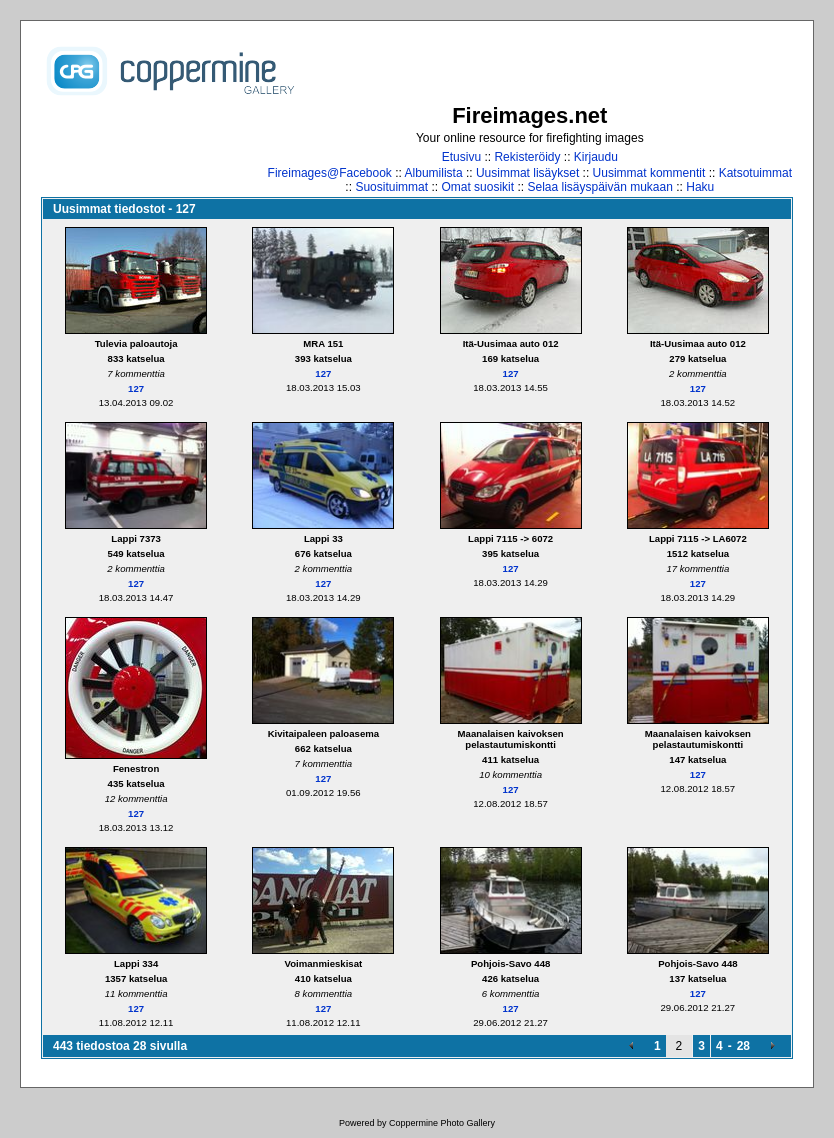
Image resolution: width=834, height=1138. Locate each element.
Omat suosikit (477, 187)
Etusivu (461, 157)
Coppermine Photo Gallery (442, 1123)
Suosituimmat (391, 187)
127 (136, 388)
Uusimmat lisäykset (527, 173)
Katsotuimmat (755, 173)
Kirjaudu (596, 157)
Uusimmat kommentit (649, 173)
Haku (700, 187)
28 (743, 1046)
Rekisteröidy (527, 157)
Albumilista (434, 173)
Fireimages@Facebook (330, 173)
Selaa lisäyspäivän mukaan (599, 187)
